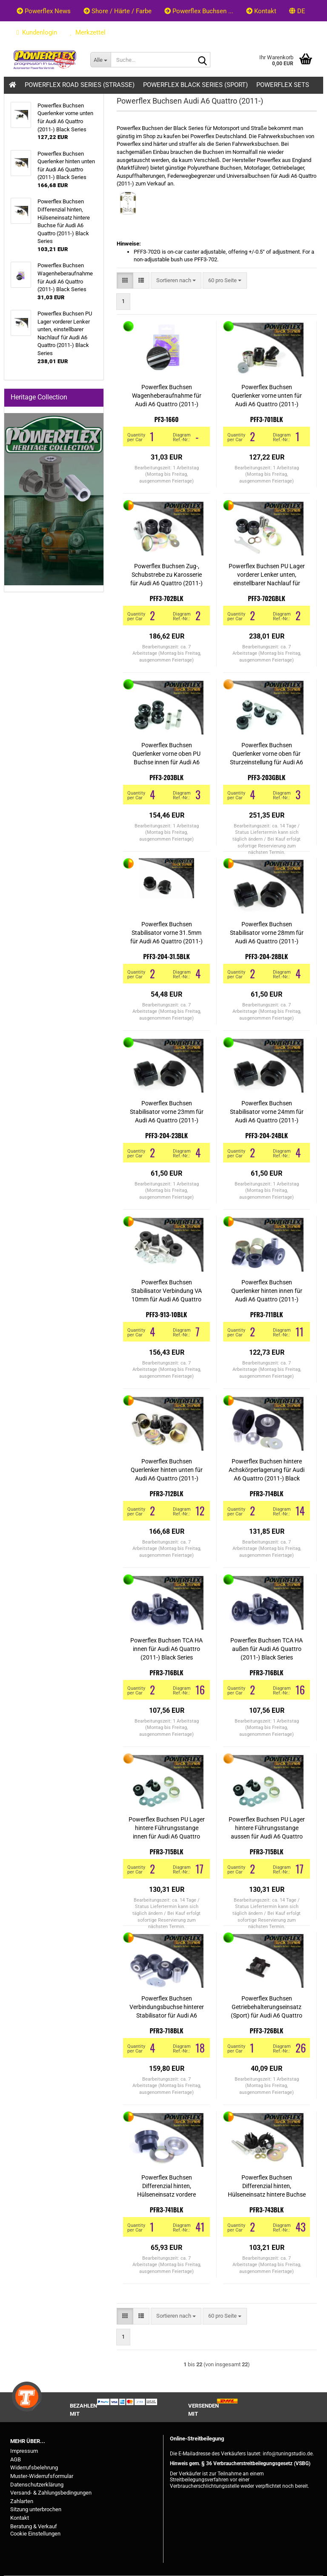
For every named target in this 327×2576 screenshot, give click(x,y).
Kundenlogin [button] (37, 32)
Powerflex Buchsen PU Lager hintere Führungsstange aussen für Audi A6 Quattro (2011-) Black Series (267, 1828)
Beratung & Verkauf (33, 2526)
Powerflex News (44, 11)
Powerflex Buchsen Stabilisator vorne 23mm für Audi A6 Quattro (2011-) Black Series (167, 1112)
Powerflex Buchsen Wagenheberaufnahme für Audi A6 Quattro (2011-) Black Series (166, 396)
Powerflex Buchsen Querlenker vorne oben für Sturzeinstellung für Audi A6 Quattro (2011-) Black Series (266, 754)
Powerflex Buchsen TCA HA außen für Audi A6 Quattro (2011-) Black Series (266, 1649)
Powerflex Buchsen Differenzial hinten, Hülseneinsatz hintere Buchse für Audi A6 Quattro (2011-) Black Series (267, 2186)
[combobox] (176, 280)
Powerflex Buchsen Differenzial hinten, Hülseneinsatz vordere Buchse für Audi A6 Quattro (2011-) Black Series (166, 2186)
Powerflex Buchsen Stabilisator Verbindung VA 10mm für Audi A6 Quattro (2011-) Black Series (166, 1291)
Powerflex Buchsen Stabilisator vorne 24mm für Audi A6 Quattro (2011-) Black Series (267, 1112)
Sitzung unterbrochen (35, 2509)
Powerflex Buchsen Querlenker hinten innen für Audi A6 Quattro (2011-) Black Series (266, 1291)
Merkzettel (88, 32)
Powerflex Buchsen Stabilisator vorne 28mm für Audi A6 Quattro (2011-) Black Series (267, 933)
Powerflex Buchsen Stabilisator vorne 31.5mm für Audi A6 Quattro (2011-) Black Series (166, 933)
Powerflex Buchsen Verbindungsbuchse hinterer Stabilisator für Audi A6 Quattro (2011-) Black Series (166, 2007)
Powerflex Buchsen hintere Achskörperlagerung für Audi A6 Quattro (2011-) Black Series (266, 1470)
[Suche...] (100, 59)
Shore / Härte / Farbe (117, 11)
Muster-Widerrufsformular (41, 2476)
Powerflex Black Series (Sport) (195, 85)
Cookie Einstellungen (35, 2533)
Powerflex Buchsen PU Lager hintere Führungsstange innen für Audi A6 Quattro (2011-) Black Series (167, 1828)
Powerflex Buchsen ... (198, 11)
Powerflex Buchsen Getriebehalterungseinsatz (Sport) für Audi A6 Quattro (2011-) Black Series (266, 2007)
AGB (15, 2459)
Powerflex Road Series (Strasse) (80, 85)
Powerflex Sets (282, 85)
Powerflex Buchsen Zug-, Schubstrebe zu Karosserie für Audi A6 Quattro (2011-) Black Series (166, 575)
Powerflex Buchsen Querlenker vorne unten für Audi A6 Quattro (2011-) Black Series (267, 396)
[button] (297, 10)
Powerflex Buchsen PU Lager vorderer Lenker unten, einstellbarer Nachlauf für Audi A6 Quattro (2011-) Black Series (267, 575)
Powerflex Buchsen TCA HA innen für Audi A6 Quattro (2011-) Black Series (166, 1649)
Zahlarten (21, 2501)
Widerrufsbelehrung (34, 2467)
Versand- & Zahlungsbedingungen (51, 2492)
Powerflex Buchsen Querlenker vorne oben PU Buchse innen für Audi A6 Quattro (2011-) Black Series (166, 754)
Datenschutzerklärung (36, 2484)
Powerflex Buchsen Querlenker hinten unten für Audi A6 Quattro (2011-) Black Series (167, 1470)
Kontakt (261, 11)
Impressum (24, 2451)
